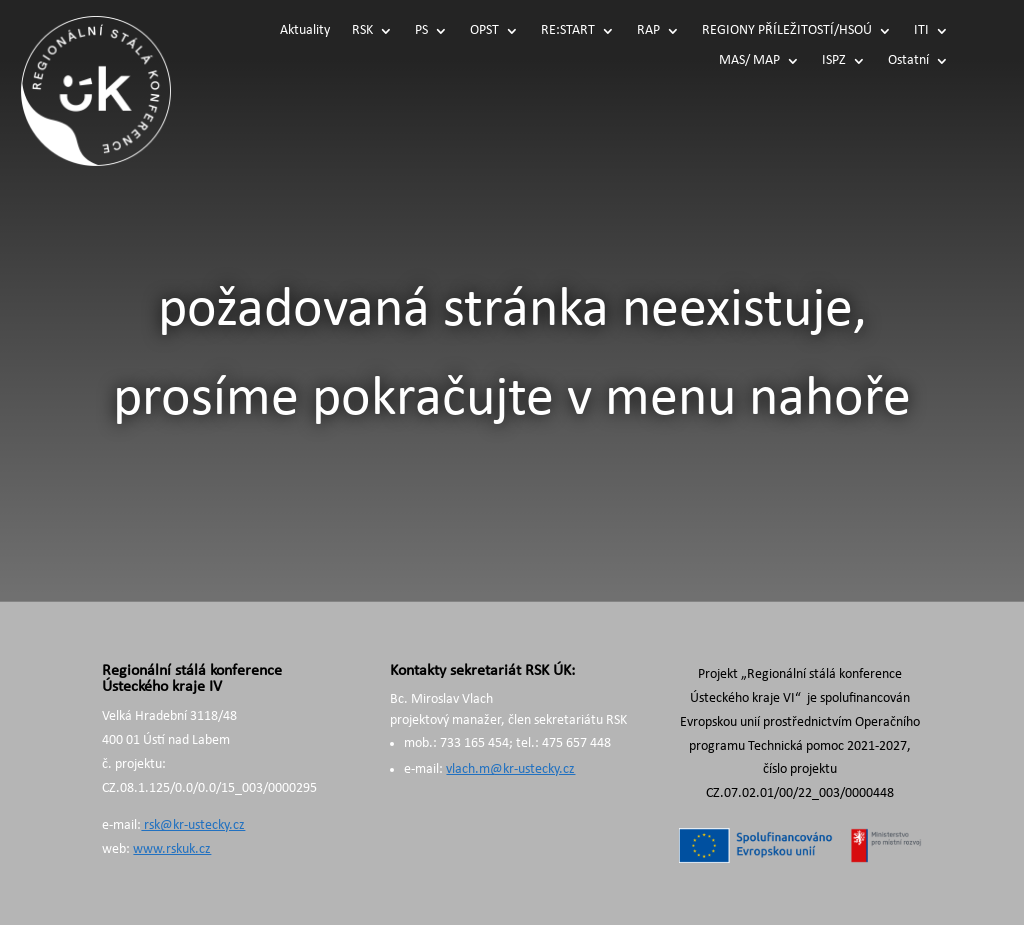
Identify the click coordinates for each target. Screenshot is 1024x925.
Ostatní (908, 61)
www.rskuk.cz (172, 849)
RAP (648, 31)
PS (421, 31)
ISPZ (834, 61)
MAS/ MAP (749, 61)
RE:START (568, 31)
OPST (484, 31)
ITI (921, 31)
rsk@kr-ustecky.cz (193, 825)
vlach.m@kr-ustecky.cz (510, 769)
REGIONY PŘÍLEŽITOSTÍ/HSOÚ (787, 31)
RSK (362, 31)
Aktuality (305, 31)
